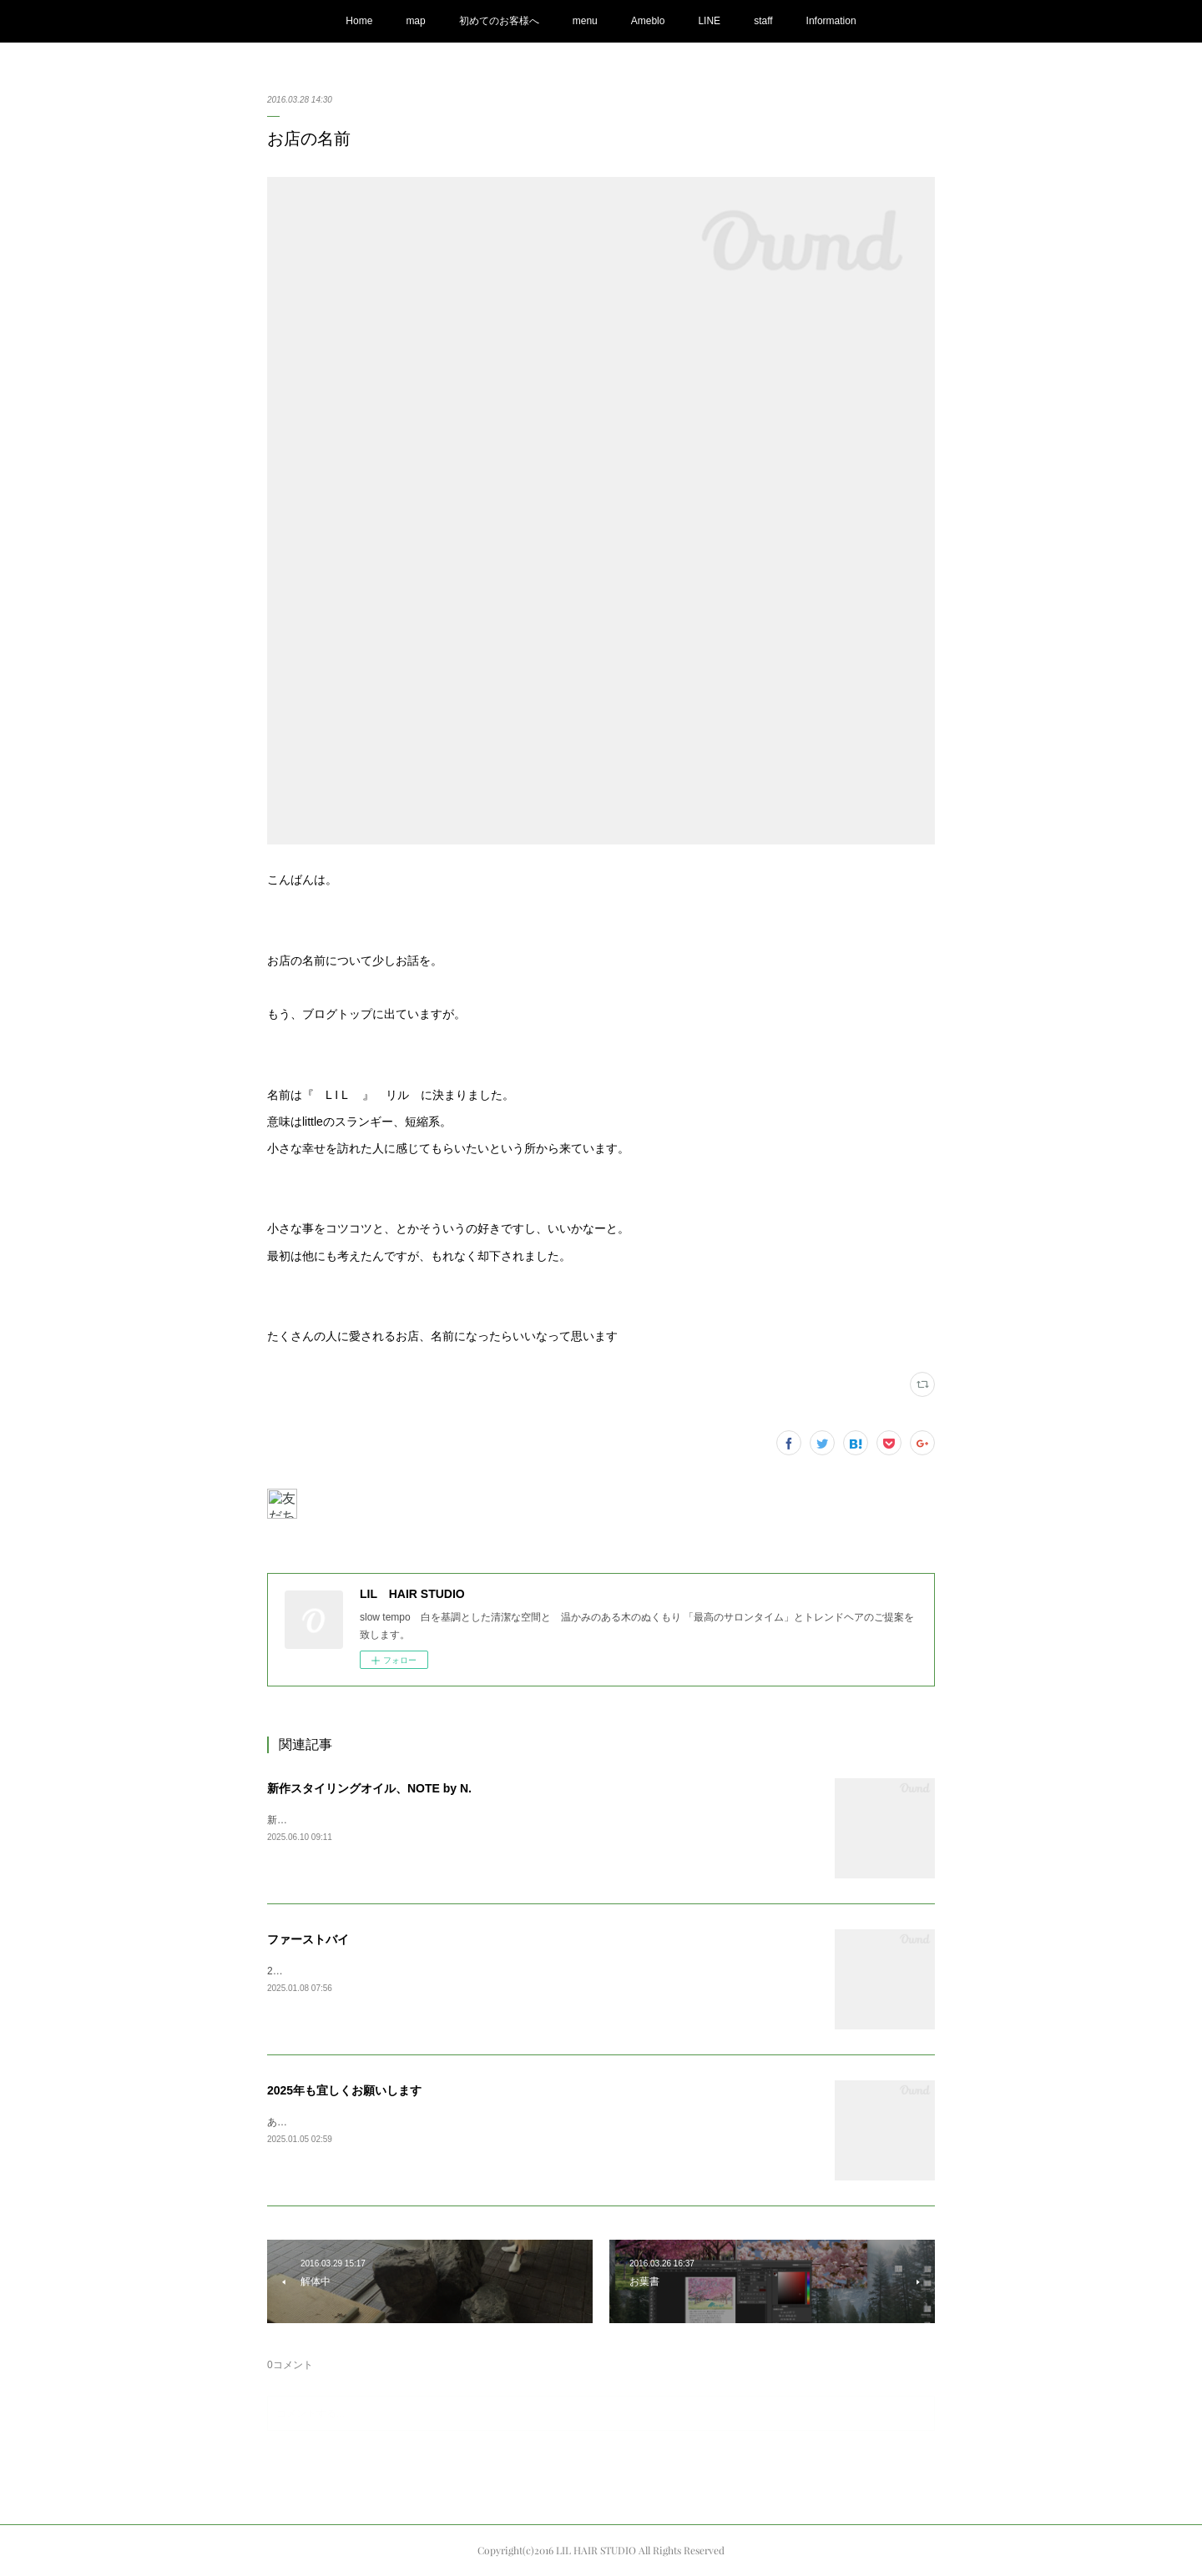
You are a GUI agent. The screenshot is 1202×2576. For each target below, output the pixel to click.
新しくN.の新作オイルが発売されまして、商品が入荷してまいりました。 (432, 1820)
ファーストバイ (308, 1939)
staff (763, 21)
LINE (709, 21)
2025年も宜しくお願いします (344, 2090)
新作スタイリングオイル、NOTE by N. (369, 1788)
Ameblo (648, 21)
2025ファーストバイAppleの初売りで (351, 1971)
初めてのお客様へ (499, 21)
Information (831, 21)
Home (359, 21)
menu (585, 21)
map (415, 21)
